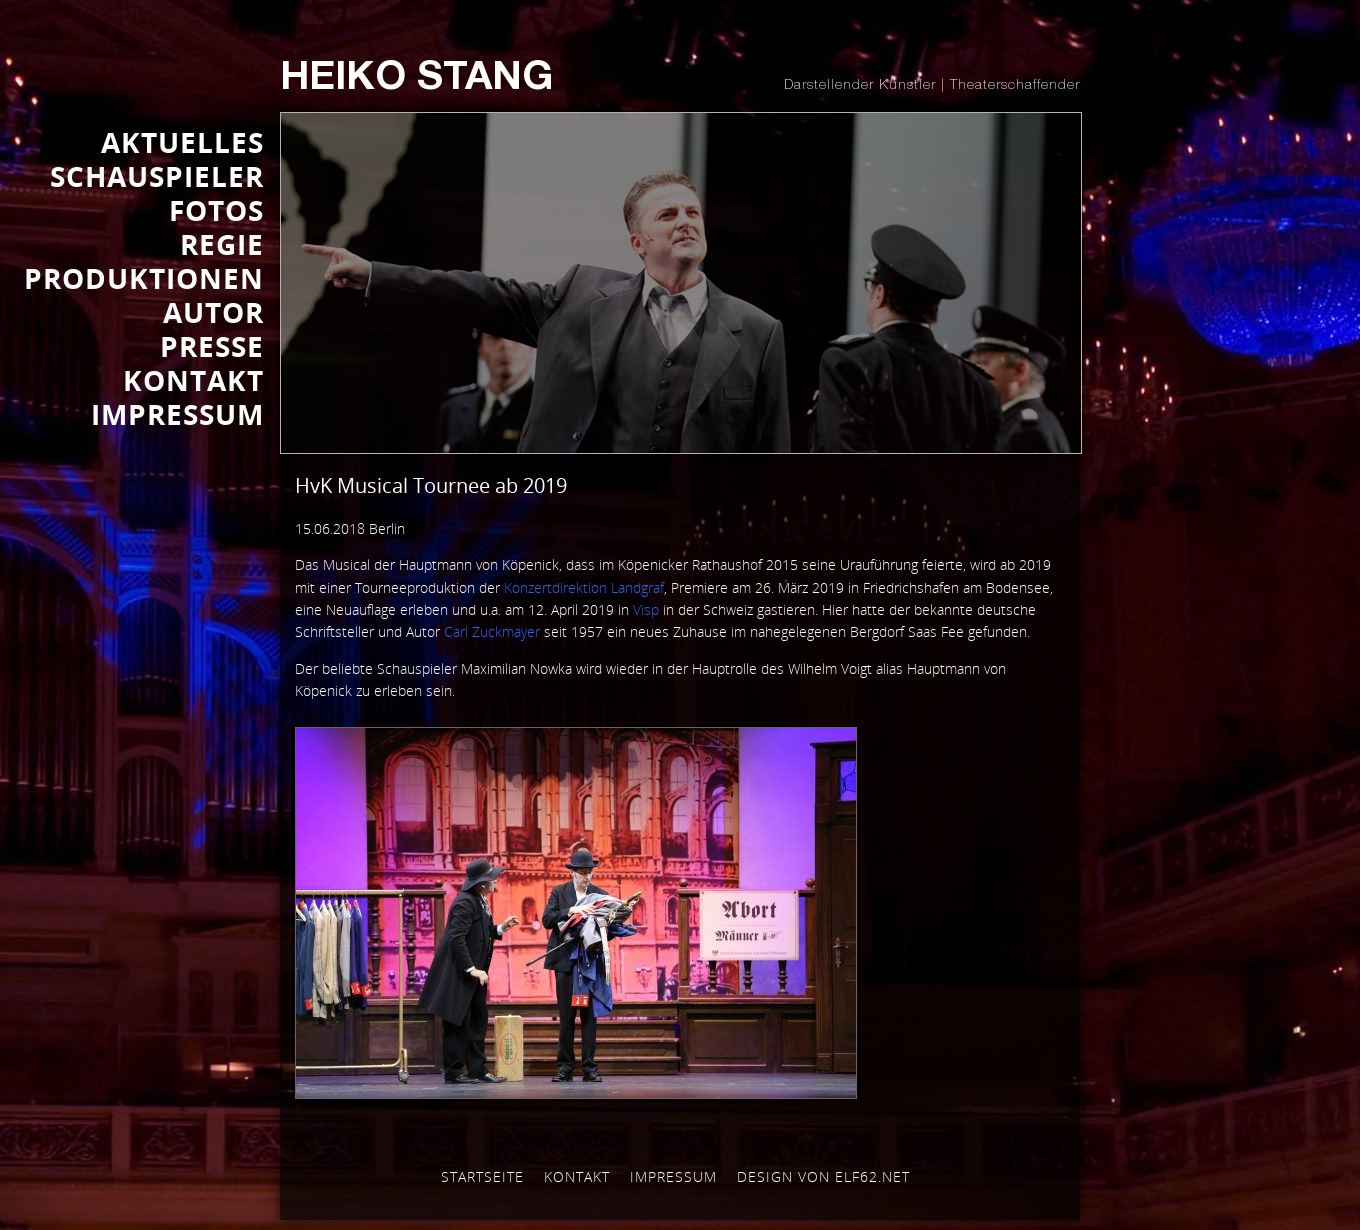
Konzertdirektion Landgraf (584, 587)
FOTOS (216, 210)
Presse (212, 346)
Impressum (673, 1176)
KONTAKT (193, 380)
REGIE (222, 244)
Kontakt (577, 1176)
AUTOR (213, 312)
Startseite (482, 1176)
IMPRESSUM (177, 414)
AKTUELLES (182, 142)
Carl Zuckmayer (492, 631)
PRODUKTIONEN (144, 278)
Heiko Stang (416, 80)
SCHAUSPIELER (157, 176)
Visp (646, 609)
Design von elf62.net (823, 1176)
